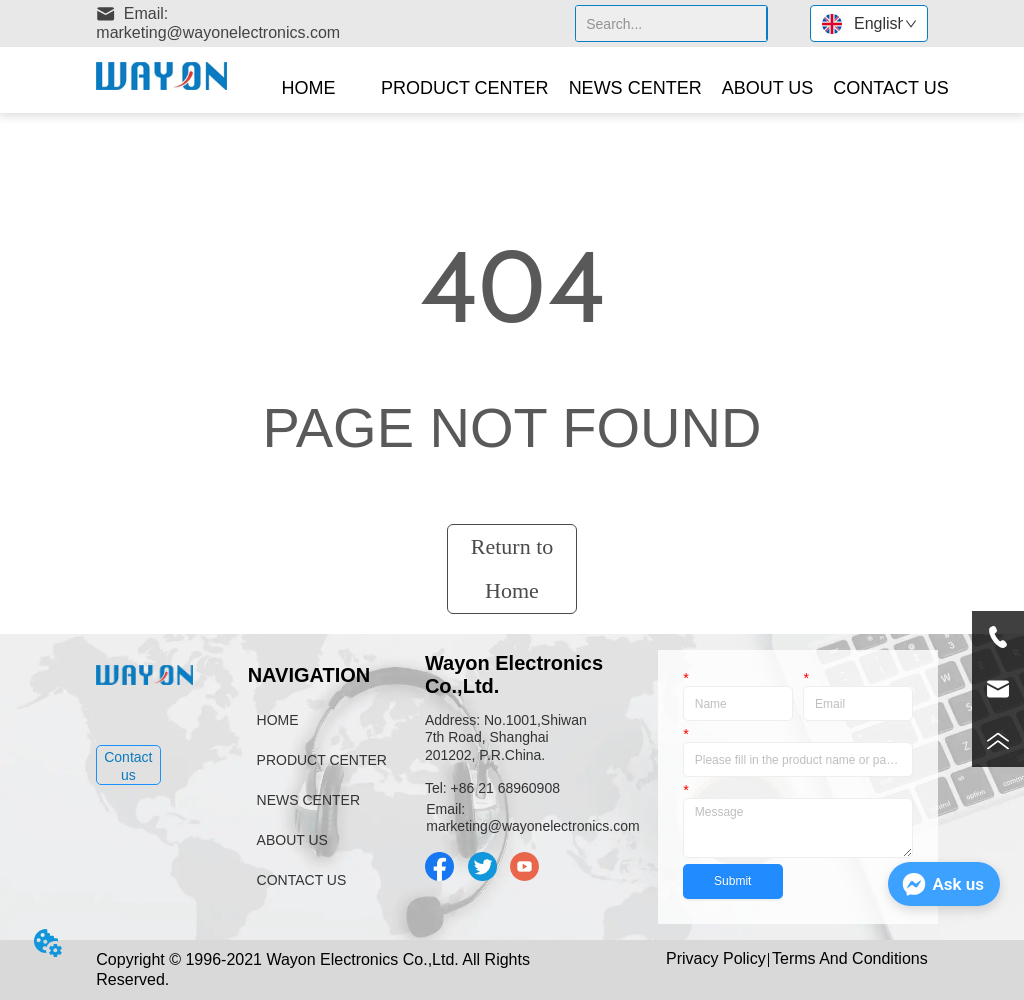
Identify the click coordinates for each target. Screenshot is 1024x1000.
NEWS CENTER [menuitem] (635, 88)
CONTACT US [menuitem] (890, 88)
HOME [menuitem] (308, 88)
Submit (732, 881)
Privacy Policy (716, 958)
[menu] (602, 88)
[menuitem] (465, 88)
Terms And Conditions (850, 958)
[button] (465, 88)
